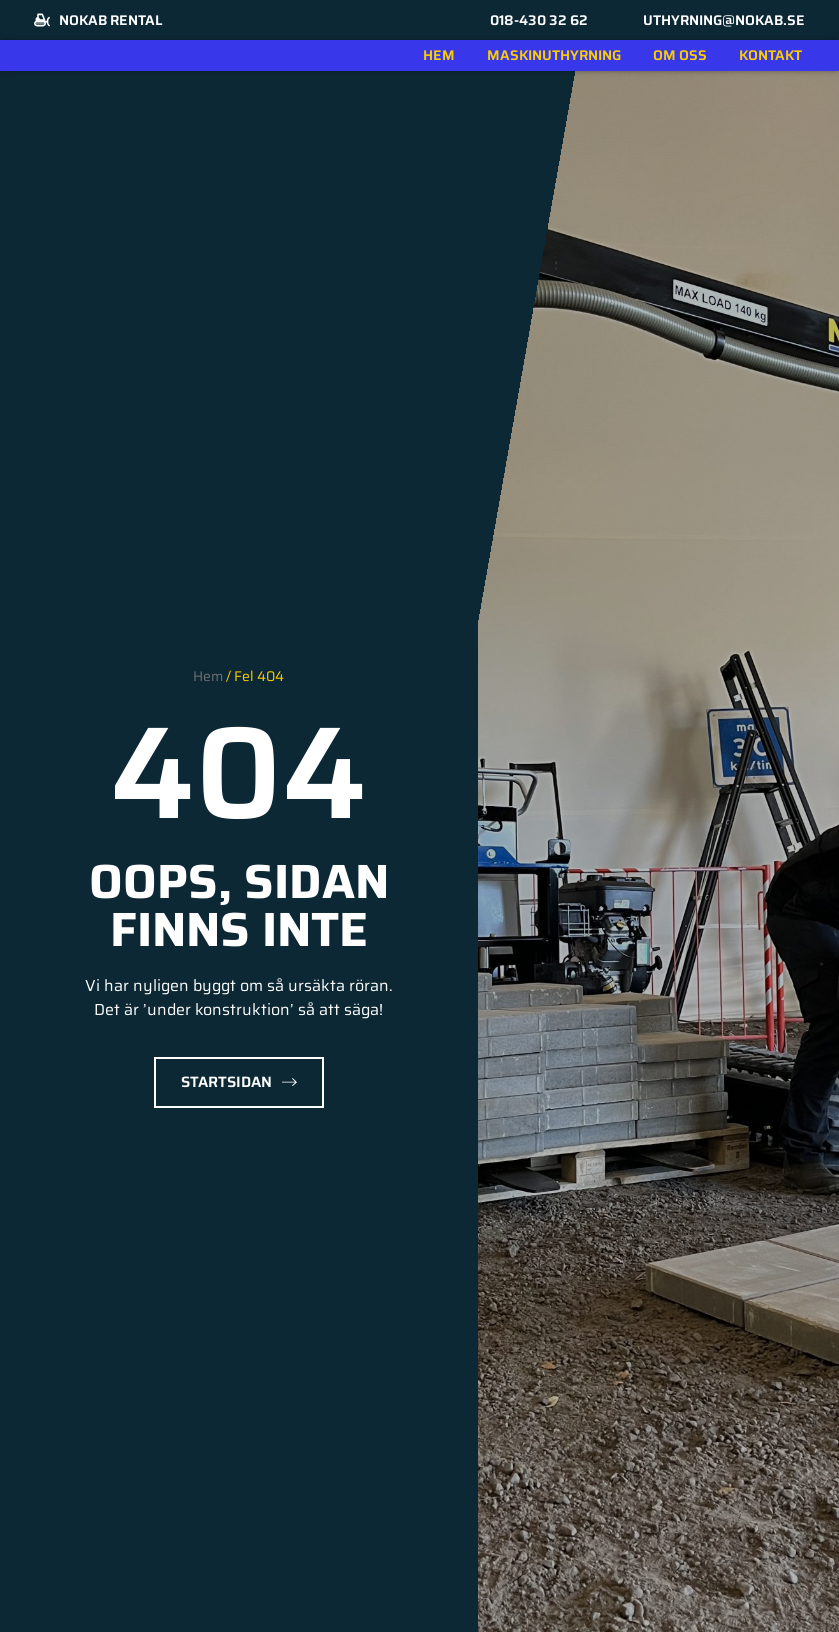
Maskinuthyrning (554, 55)
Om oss (680, 55)
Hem (439, 55)
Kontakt (770, 55)
